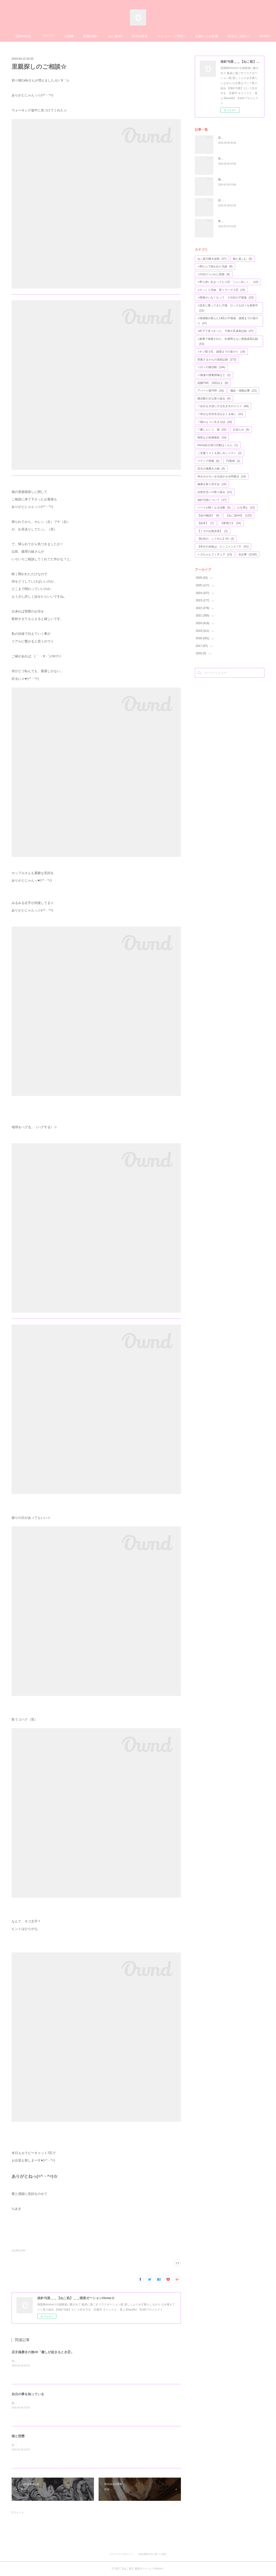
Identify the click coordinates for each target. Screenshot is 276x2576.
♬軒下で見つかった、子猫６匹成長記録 (225, 331)
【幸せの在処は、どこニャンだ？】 (223, 546)
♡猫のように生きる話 (214, 422)
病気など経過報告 (211, 437)
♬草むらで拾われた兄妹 (215, 266)
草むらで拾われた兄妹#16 (234, 221)
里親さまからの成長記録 (216, 359)
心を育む (246, 507)
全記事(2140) (18, 2250)
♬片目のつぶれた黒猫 (213, 274)
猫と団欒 (18, 2436)
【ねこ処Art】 (239, 515)
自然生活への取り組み (214, 492)
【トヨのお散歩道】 (212, 531)
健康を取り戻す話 (211, 484)
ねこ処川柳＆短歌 (211, 258)
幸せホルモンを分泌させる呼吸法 (221, 476)
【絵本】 (205, 523)
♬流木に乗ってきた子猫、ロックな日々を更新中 (227, 308)
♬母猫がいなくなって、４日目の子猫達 (225, 297)
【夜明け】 (230, 523)
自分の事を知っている (28, 2394)
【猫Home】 (33, 36)
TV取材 (233, 461)
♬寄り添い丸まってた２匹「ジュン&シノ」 (227, 282)
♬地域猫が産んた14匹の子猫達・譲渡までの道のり (227, 321)
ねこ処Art (125, 36)
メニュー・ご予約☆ (181, 36)
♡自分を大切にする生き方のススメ (223, 406)
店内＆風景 (150, 36)
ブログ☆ (58, 36)
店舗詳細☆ (101, 36)
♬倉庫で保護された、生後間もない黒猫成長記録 (227, 341)
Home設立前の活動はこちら (217, 445)
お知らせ (241, 429)
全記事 (247, 554)
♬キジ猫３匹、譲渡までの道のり (221, 351)
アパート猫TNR (210, 390)
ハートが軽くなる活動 (214, 507)
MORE (242, 36)
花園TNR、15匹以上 (212, 383)
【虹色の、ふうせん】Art (215, 538)
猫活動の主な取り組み (214, 398)
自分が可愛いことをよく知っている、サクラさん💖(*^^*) (47, 2403)
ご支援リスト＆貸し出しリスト (219, 453)
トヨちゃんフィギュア (214, 554)
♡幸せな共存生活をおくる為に (220, 414)
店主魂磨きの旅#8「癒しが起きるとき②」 (43, 2352)
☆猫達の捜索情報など (214, 375)
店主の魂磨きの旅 (211, 468)
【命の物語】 (208, 515)
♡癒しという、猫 (211, 429)
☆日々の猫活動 (211, 367)
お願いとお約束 (217, 36)
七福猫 (79, 36)
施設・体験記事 (243, 390)
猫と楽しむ (242, 258)
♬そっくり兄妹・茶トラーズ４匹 (221, 290)
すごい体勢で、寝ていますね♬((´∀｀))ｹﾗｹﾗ (38, 2445)
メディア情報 (208, 461)
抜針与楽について (211, 500)
